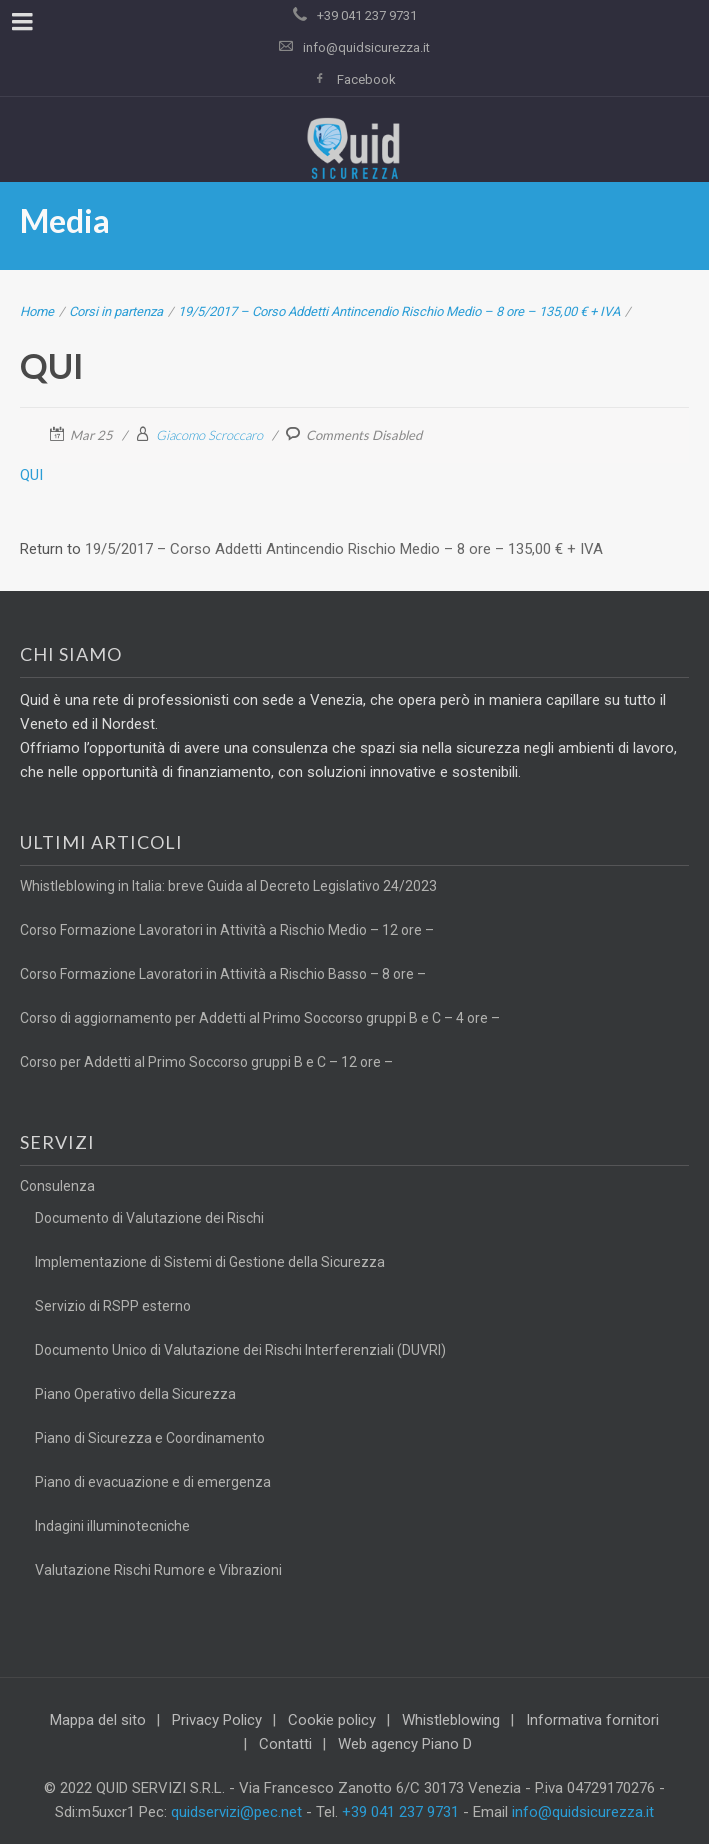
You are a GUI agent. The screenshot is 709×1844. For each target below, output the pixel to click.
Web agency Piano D (405, 1744)
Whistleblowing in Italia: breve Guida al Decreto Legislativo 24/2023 (228, 886)
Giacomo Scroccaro (209, 435)
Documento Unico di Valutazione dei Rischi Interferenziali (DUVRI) (240, 1350)
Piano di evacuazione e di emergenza (153, 1482)
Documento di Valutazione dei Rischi (149, 1218)
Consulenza (57, 1186)
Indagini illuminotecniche (112, 1526)
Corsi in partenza (116, 311)
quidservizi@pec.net (236, 1812)
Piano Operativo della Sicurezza (135, 1394)
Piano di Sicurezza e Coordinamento (150, 1438)
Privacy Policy (217, 1720)
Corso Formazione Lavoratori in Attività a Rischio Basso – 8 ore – (223, 974)
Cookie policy (332, 1720)
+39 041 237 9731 (400, 1812)
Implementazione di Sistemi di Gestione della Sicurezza (210, 1262)
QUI (31, 475)
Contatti (285, 1744)
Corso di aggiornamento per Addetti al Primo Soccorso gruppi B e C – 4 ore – (260, 1018)
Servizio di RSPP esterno (113, 1306)
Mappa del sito (98, 1720)
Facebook (366, 79)
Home (37, 311)
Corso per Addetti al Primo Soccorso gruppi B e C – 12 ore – (206, 1062)
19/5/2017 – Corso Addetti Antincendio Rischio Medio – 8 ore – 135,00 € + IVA (399, 311)
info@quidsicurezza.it (366, 47)
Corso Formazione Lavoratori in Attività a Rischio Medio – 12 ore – (227, 930)
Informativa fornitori (592, 1720)
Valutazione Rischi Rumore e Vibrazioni (158, 1570)
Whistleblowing (451, 1720)
